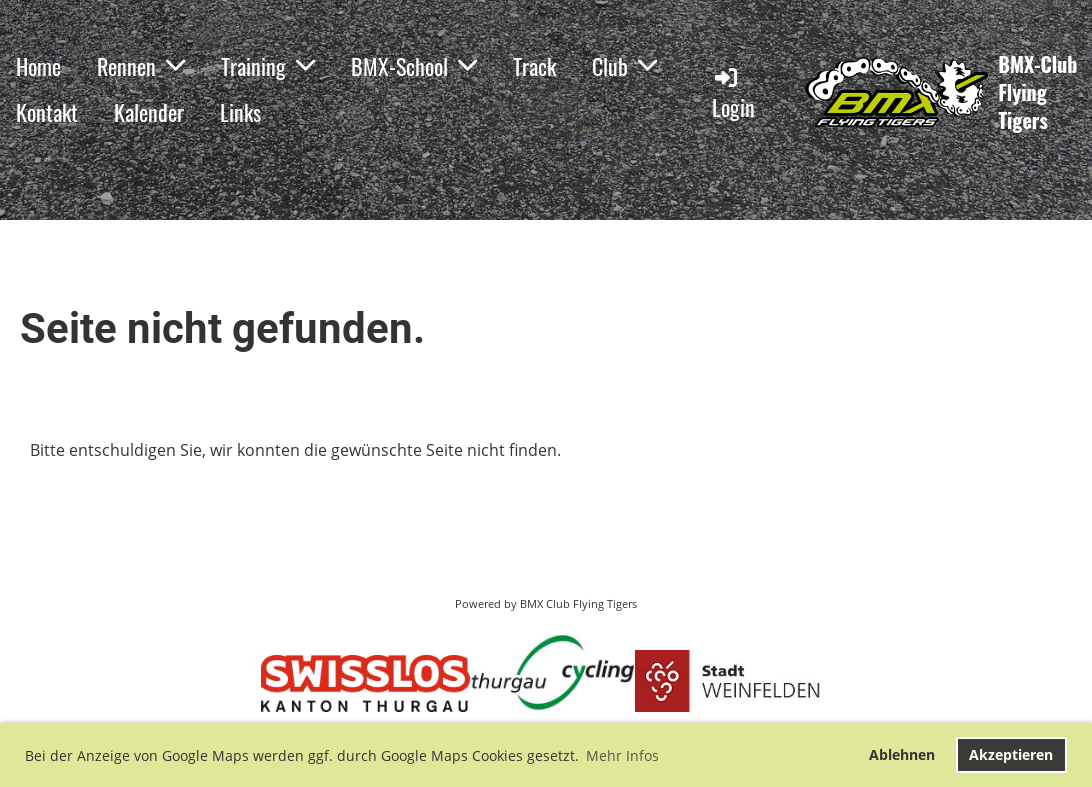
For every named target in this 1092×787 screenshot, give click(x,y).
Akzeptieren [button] (1011, 754)
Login (733, 93)
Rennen (141, 66)
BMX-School (414, 66)
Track (534, 66)
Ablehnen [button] (902, 754)
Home (38, 66)
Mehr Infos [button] (622, 755)
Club (624, 66)
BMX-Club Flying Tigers (1037, 92)
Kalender (149, 112)
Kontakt (47, 112)
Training (268, 66)
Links (240, 112)
